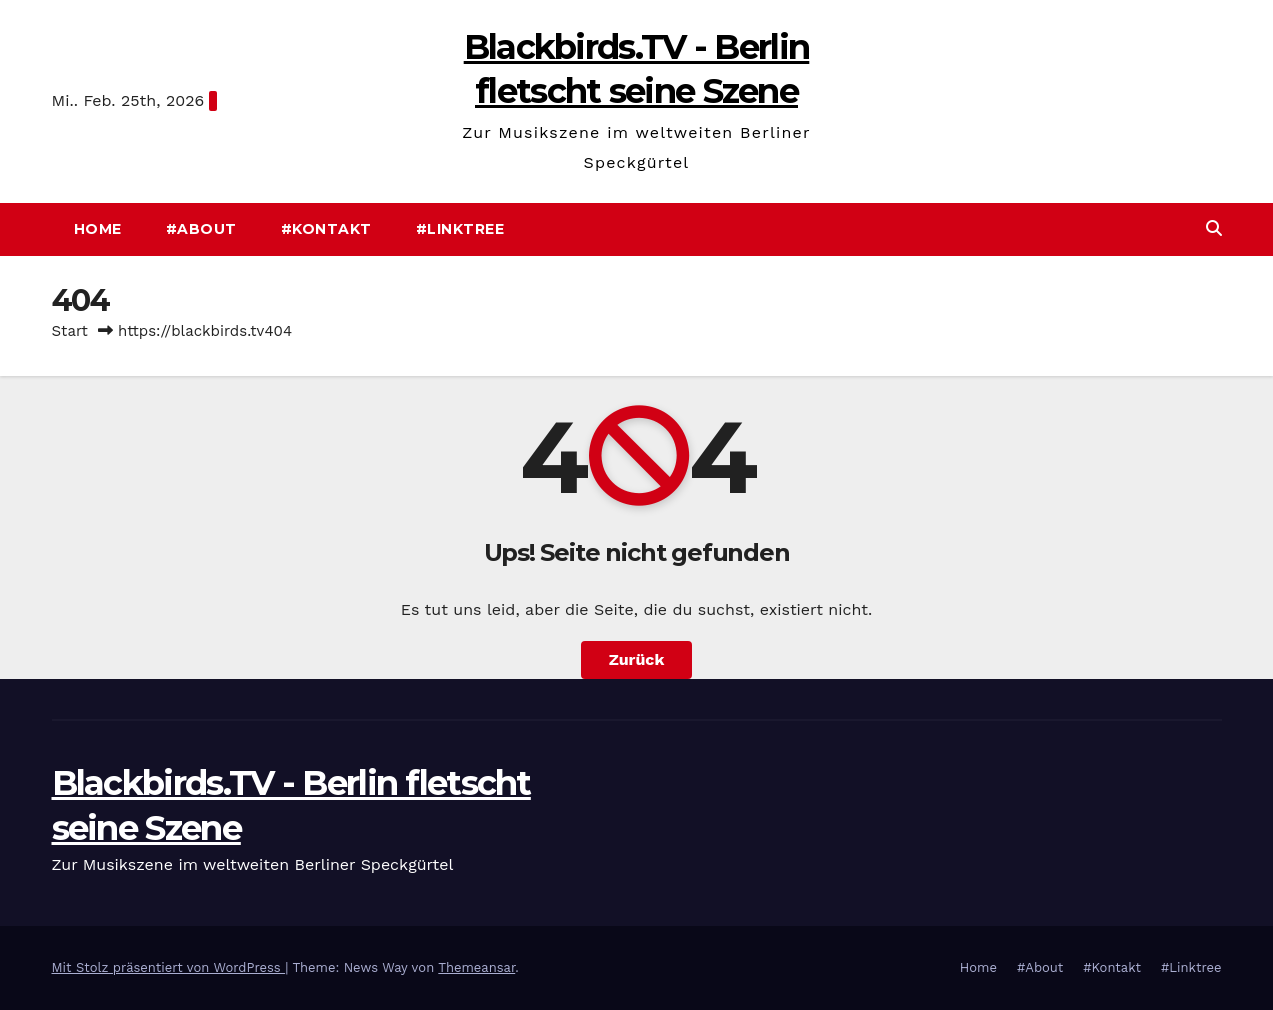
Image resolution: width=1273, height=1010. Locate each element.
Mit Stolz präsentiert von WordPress (169, 967)
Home (98, 229)
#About (201, 229)
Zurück (637, 659)
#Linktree (460, 229)
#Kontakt (326, 229)
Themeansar (476, 967)
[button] (1214, 228)
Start (70, 331)
